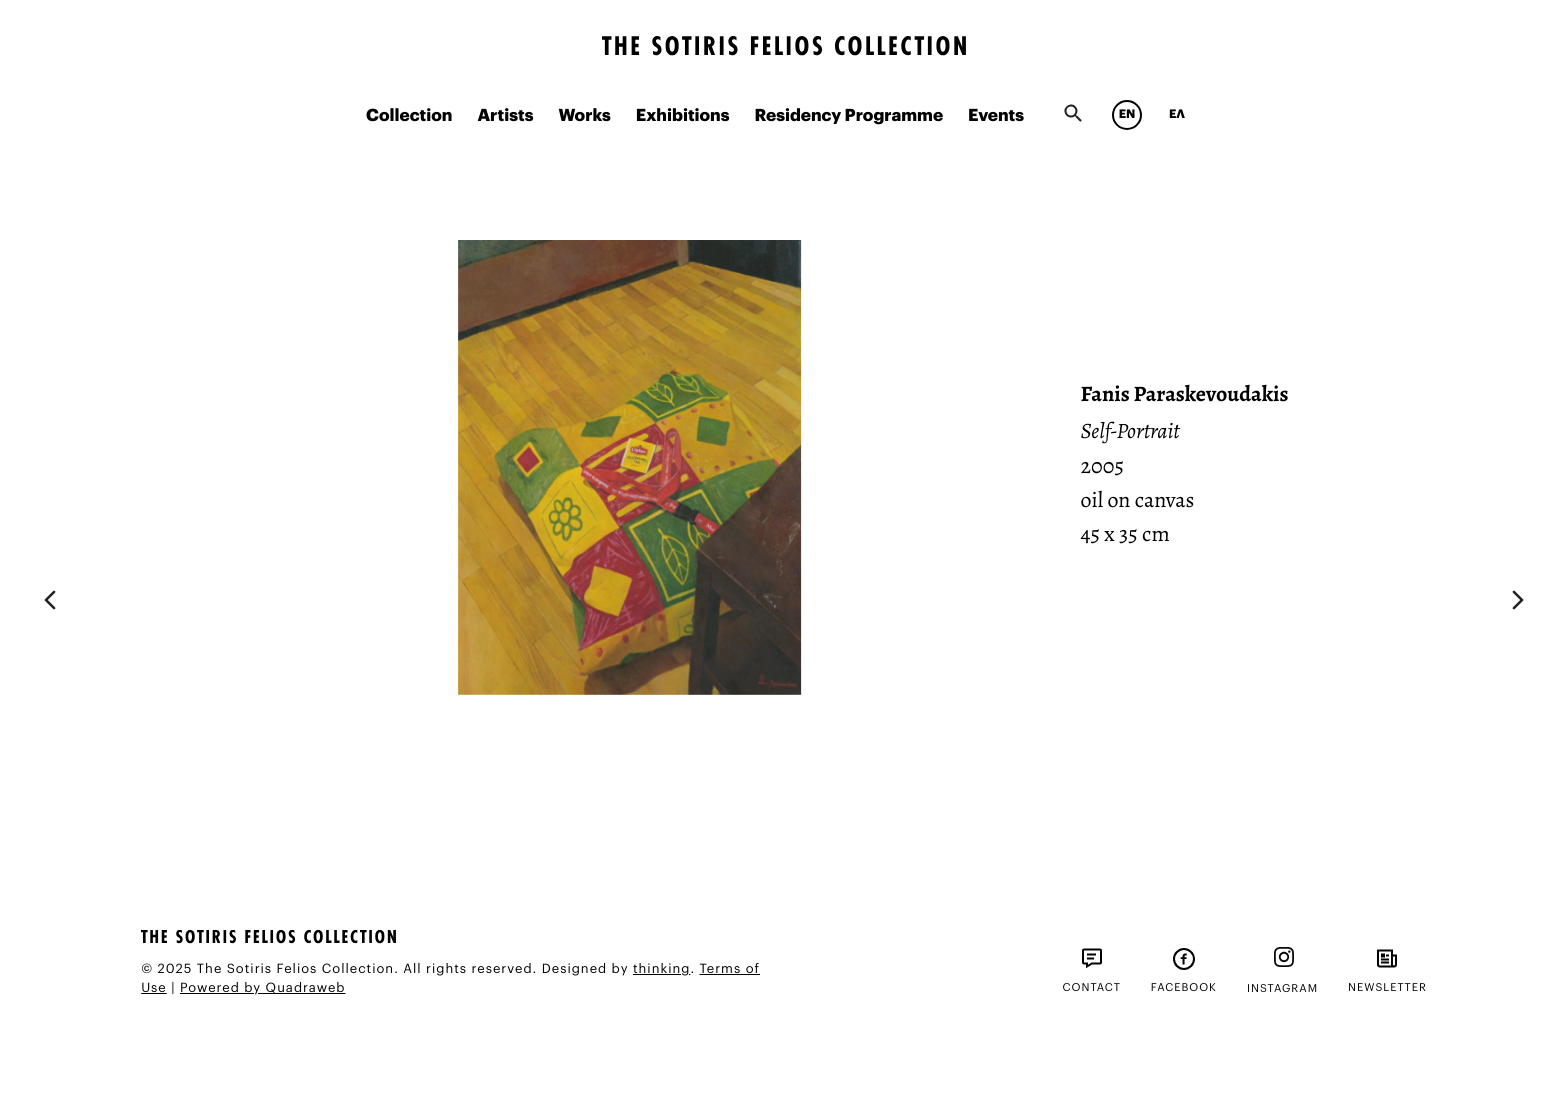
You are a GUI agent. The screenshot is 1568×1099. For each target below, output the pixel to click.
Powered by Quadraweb (263, 988)
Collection (409, 116)
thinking (661, 969)
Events (996, 116)
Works (584, 116)
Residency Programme (848, 116)
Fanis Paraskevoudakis (1185, 394)
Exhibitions (683, 116)
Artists (505, 116)
